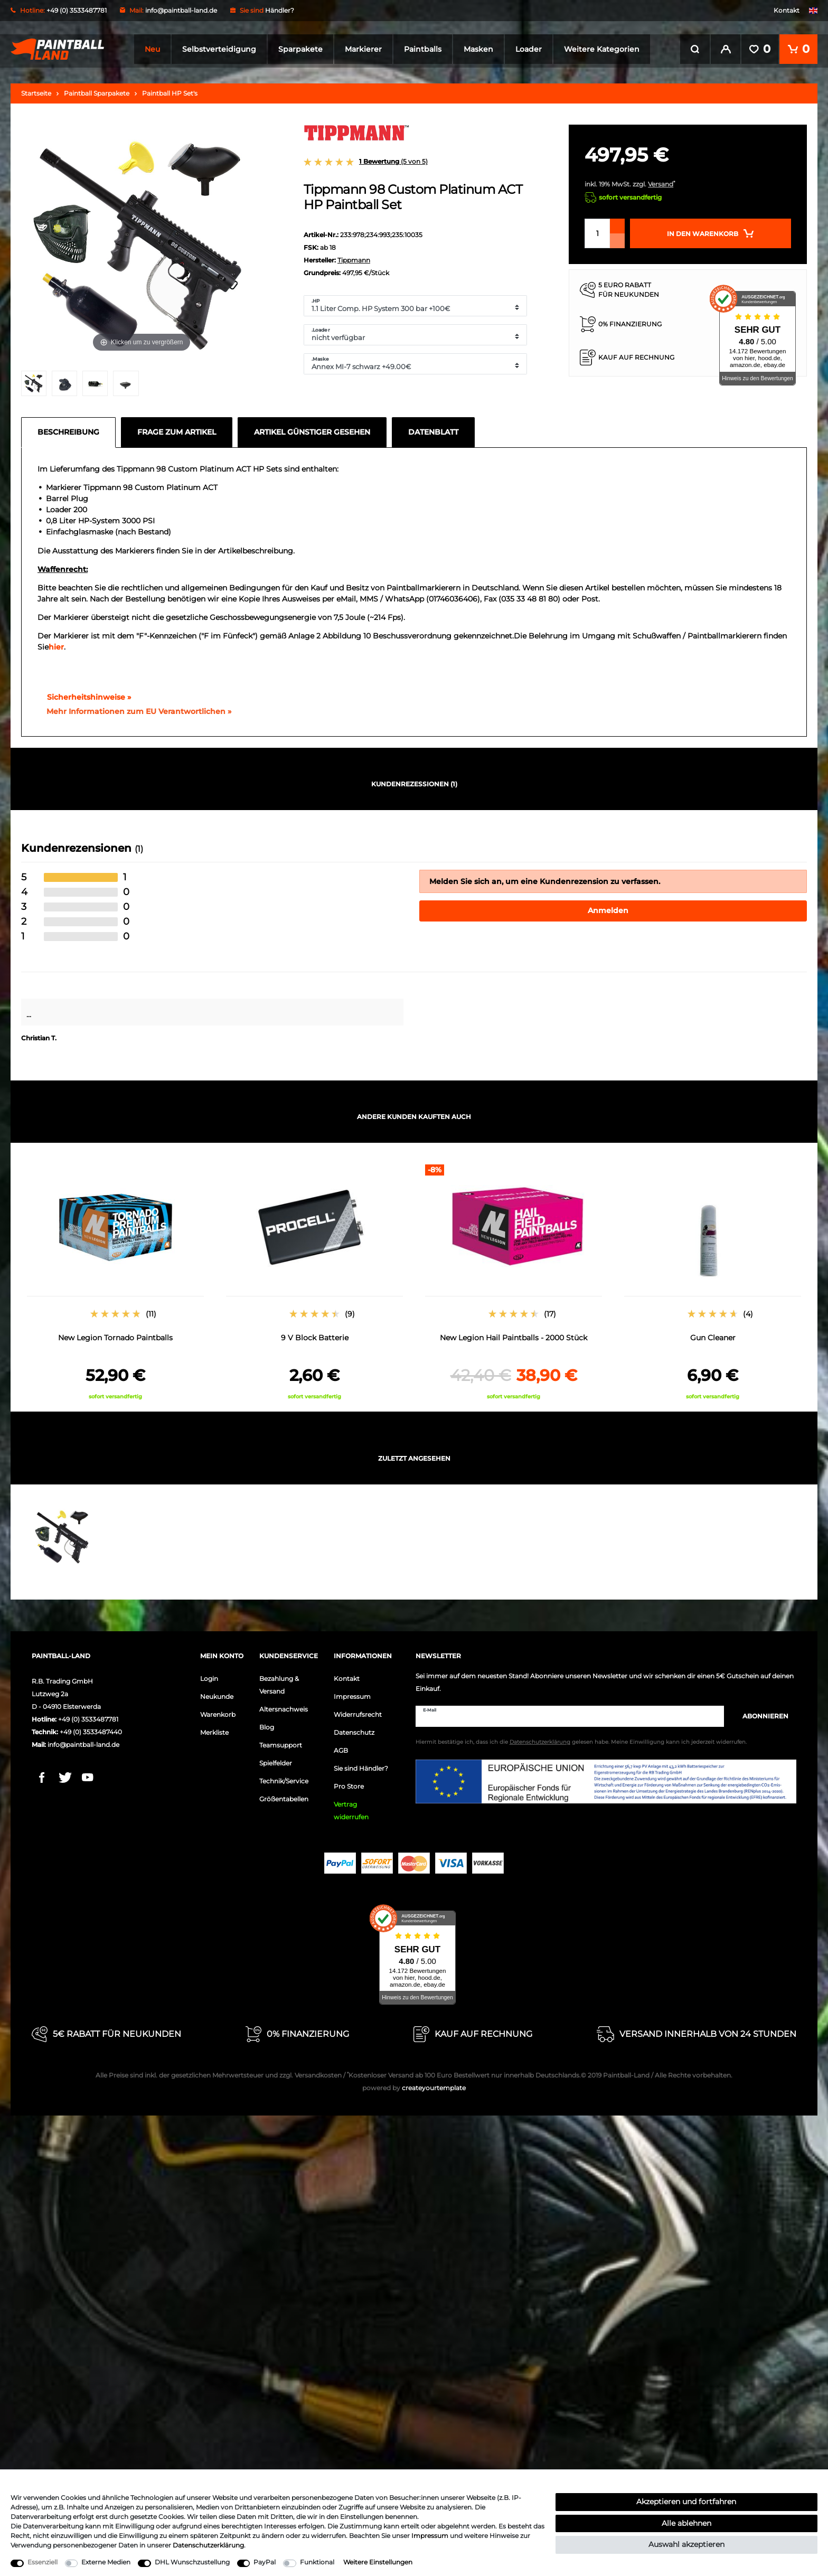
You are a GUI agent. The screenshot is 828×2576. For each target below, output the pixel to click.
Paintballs (422, 49)
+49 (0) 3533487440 (91, 1729)
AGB (341, 1747)
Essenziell (42, 2562)
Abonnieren (760, 1713)
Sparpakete (300, 49)
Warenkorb (218, 1711)
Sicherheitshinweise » (84, 693)
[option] (115, 1279)
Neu (152, 49)
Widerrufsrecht (358, 1711)
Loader (528, 49)
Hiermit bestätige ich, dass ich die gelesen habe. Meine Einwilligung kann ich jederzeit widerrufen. (581, 1739)
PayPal (264, 2562)
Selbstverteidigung (219, 49)
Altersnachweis (283, 1706)
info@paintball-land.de (181, 10)
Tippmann (353, 257)
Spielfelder (275, 1760)
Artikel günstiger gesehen (312, 428)
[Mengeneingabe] (597, 230)
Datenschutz (354, 1729)
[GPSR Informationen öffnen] (134, 708)
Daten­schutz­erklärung (208, 2545)
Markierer (363, 49)
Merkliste (214, 1729)
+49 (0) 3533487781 (88, 1716)
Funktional (317, 2562)
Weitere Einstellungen (377, 2562)
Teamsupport (280, 1742)
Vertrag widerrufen (351, 1807)
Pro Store (349, 1783)
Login (209, 1675)
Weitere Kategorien (601, 49)
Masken (478, 49)
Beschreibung (68, 428)
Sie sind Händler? (361, 1765)
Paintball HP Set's (169, 90)
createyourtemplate (414, 2085)
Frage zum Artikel (176, 428)
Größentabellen (283, 1796)
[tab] (71, 428)
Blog (266, 1724)
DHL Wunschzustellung (192, 2562)
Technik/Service (283, 1778)
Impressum (352, 1693)
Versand (660, 181)
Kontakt (786, 10)
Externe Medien (105, 2562)
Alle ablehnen (686, 2523)
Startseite (36, 90)
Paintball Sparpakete (96, 90)
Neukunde (216, 1693)
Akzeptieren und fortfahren (686, 2501)
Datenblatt (433, 428)
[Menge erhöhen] (617, 222)
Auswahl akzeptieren (686, 2544)
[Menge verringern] (617, 237)
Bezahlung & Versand (279, 1681)
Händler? (279, 10)
